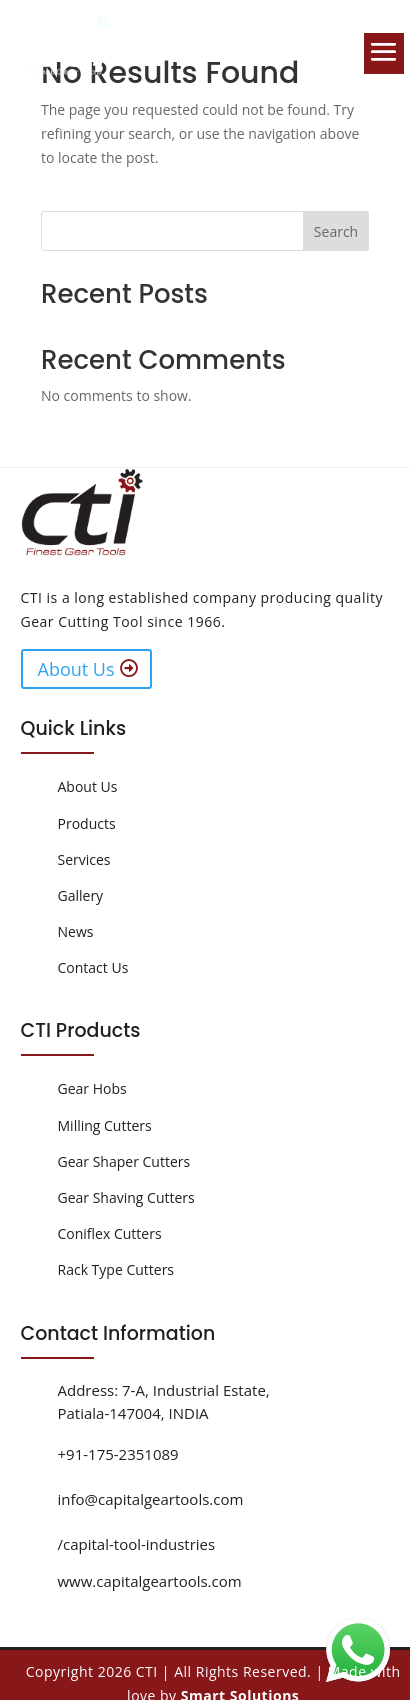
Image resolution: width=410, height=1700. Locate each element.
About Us (76, 669)
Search (336, 231)
